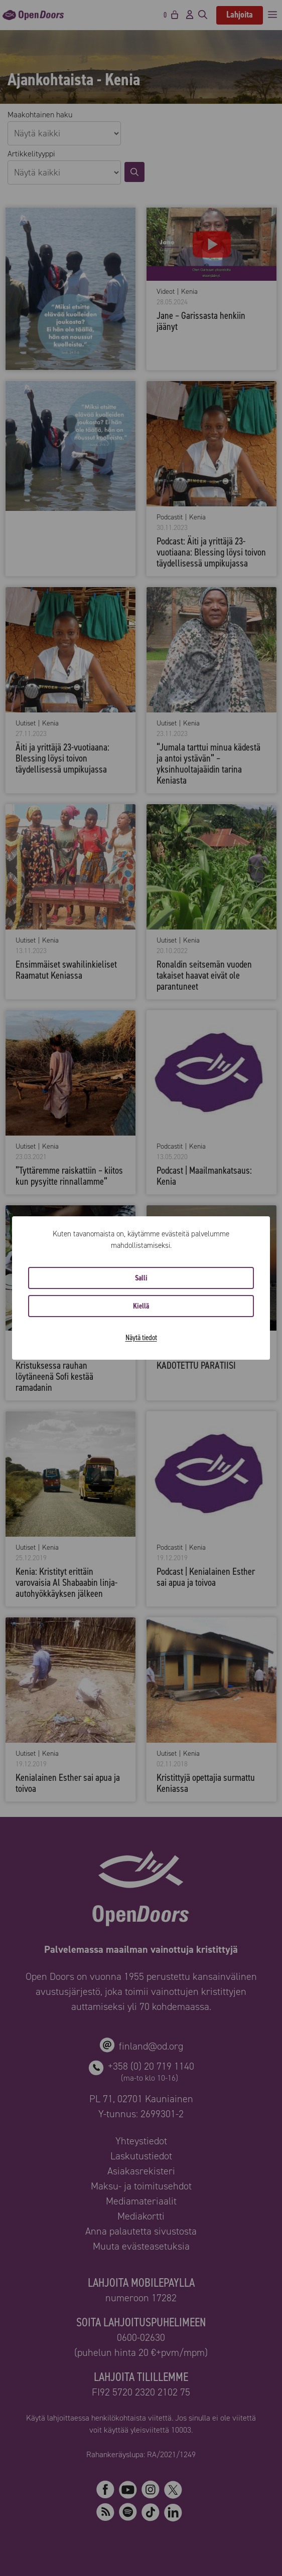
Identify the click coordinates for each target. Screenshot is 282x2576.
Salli (141, 1278)
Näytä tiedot (141, 1337)
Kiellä (141, 1306)
